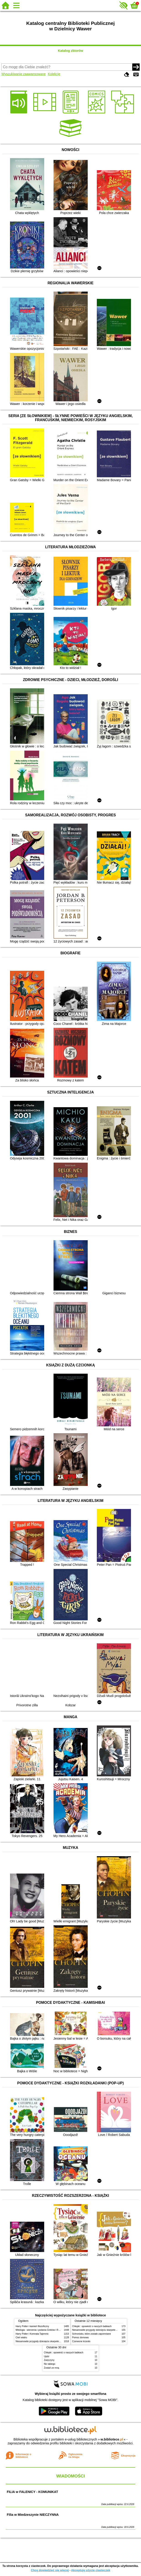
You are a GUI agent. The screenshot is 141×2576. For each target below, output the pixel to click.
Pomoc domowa (80, 2337)
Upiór (46, 2356)
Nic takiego (49, 2364)
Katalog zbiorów (70, 50)
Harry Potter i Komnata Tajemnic (32, 2334)
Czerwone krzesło (81, 2341)
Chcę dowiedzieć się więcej (50, 2570)
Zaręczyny (49, 2360)
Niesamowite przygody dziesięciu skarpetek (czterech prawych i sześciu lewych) (56, 2341)
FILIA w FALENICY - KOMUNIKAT (32, 2492)
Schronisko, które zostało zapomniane (91, 2334)
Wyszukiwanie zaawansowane (23, 74)
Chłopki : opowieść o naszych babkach (92, 2326)
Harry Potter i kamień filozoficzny (32, 2326)
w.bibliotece (111, 2439)
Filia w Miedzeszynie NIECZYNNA (33, 2514)
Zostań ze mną (51, 2368)
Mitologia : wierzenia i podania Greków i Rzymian (41, 2330)
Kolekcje (54, 74)
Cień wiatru (21, 2337)
